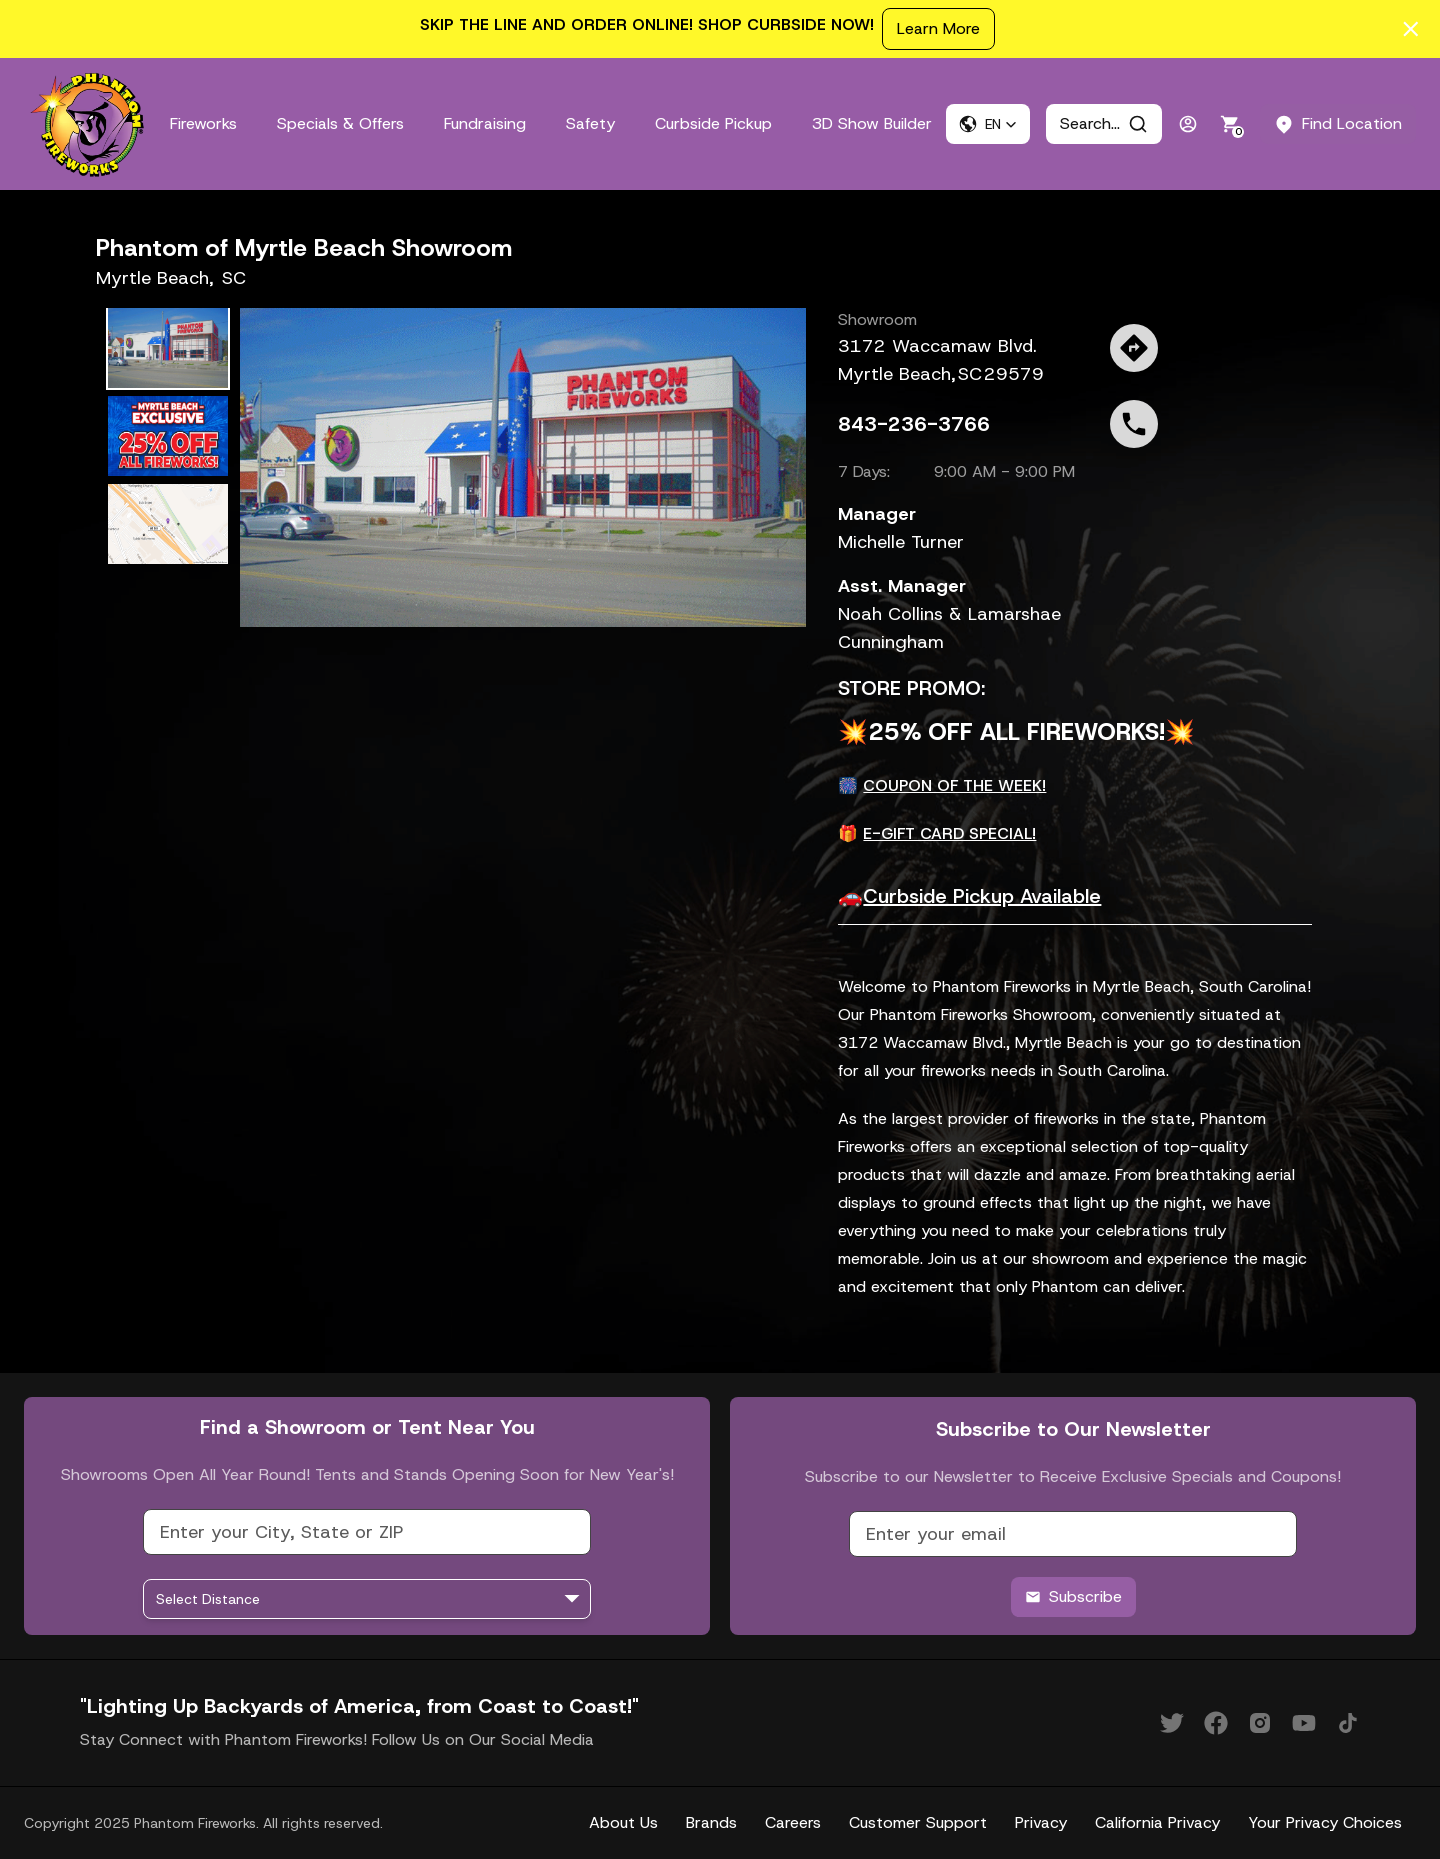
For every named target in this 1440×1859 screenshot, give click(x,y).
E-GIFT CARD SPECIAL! (949, 833)
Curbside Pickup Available (982, 896)
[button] (988, 124)
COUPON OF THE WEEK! (954, 785)
